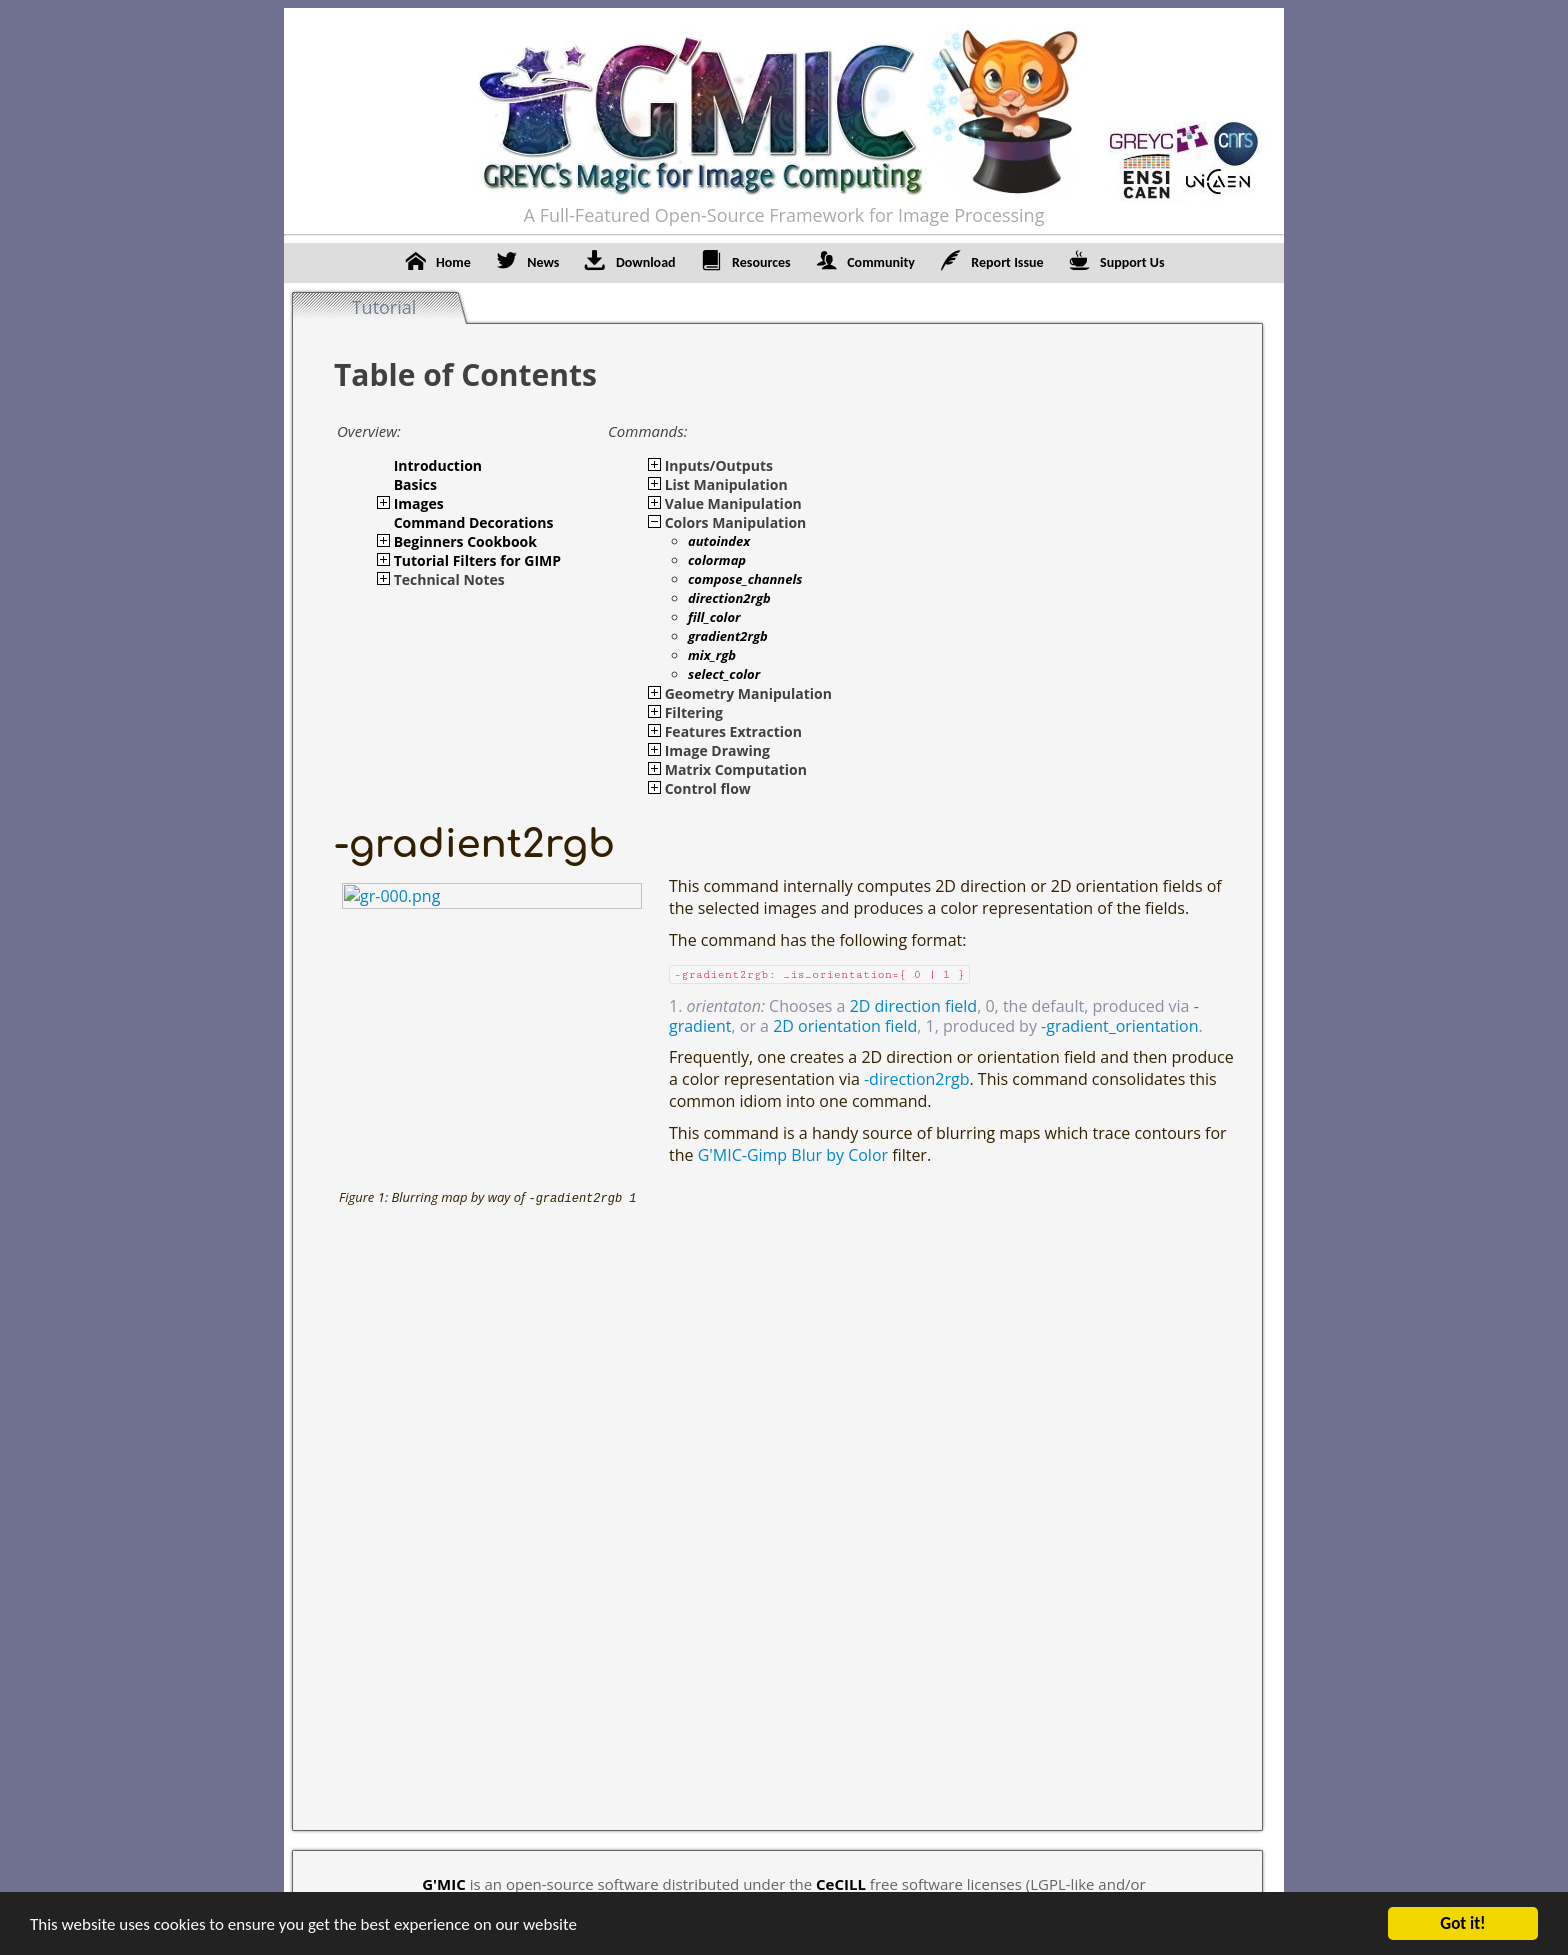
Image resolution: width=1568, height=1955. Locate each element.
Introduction (438, 465)
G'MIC (444, 1884)
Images (419, 503)
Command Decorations (474, 522)
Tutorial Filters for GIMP (477, 560)
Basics (415, 484)
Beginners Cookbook (465, 541)
